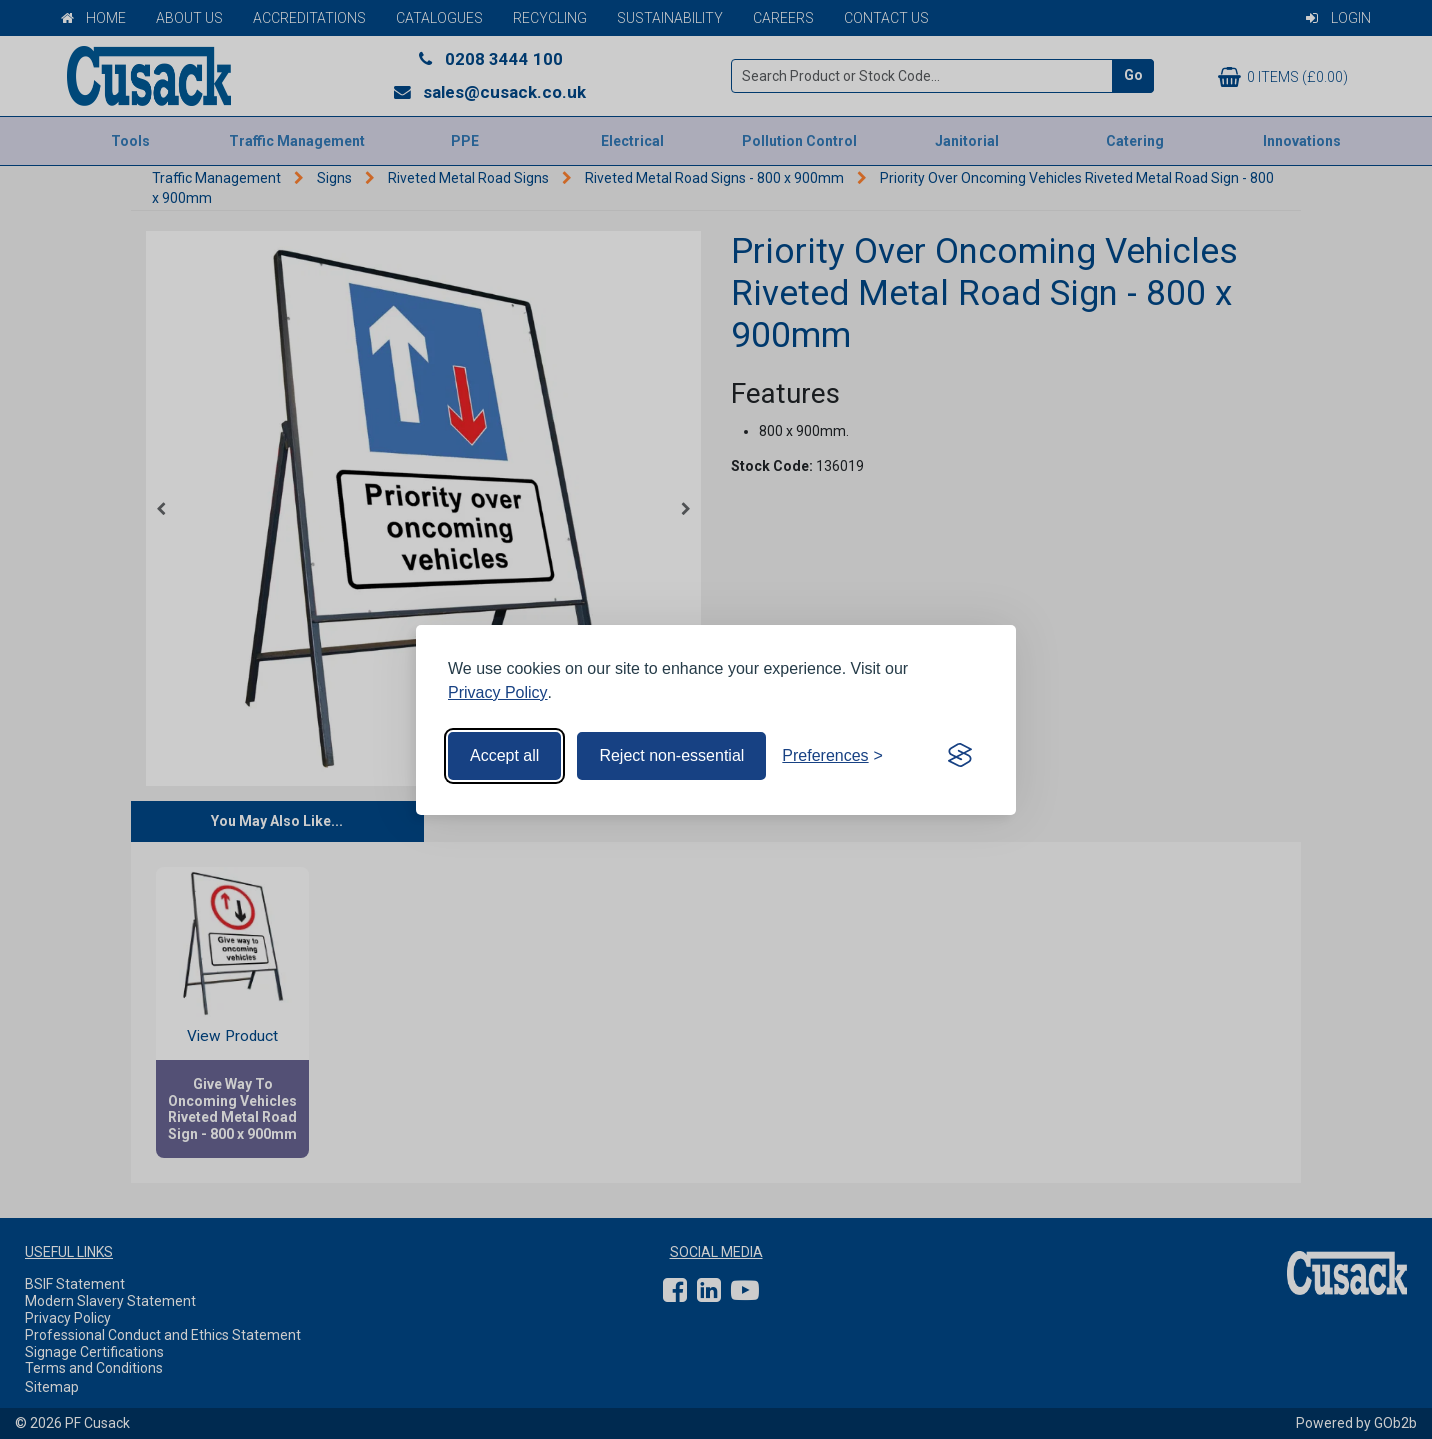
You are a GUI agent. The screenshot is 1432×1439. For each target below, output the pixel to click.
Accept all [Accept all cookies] (504, 755)
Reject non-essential (671, 755)
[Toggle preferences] (832, 756)
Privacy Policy (498, 692)
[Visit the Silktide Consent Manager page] (960, 756)
